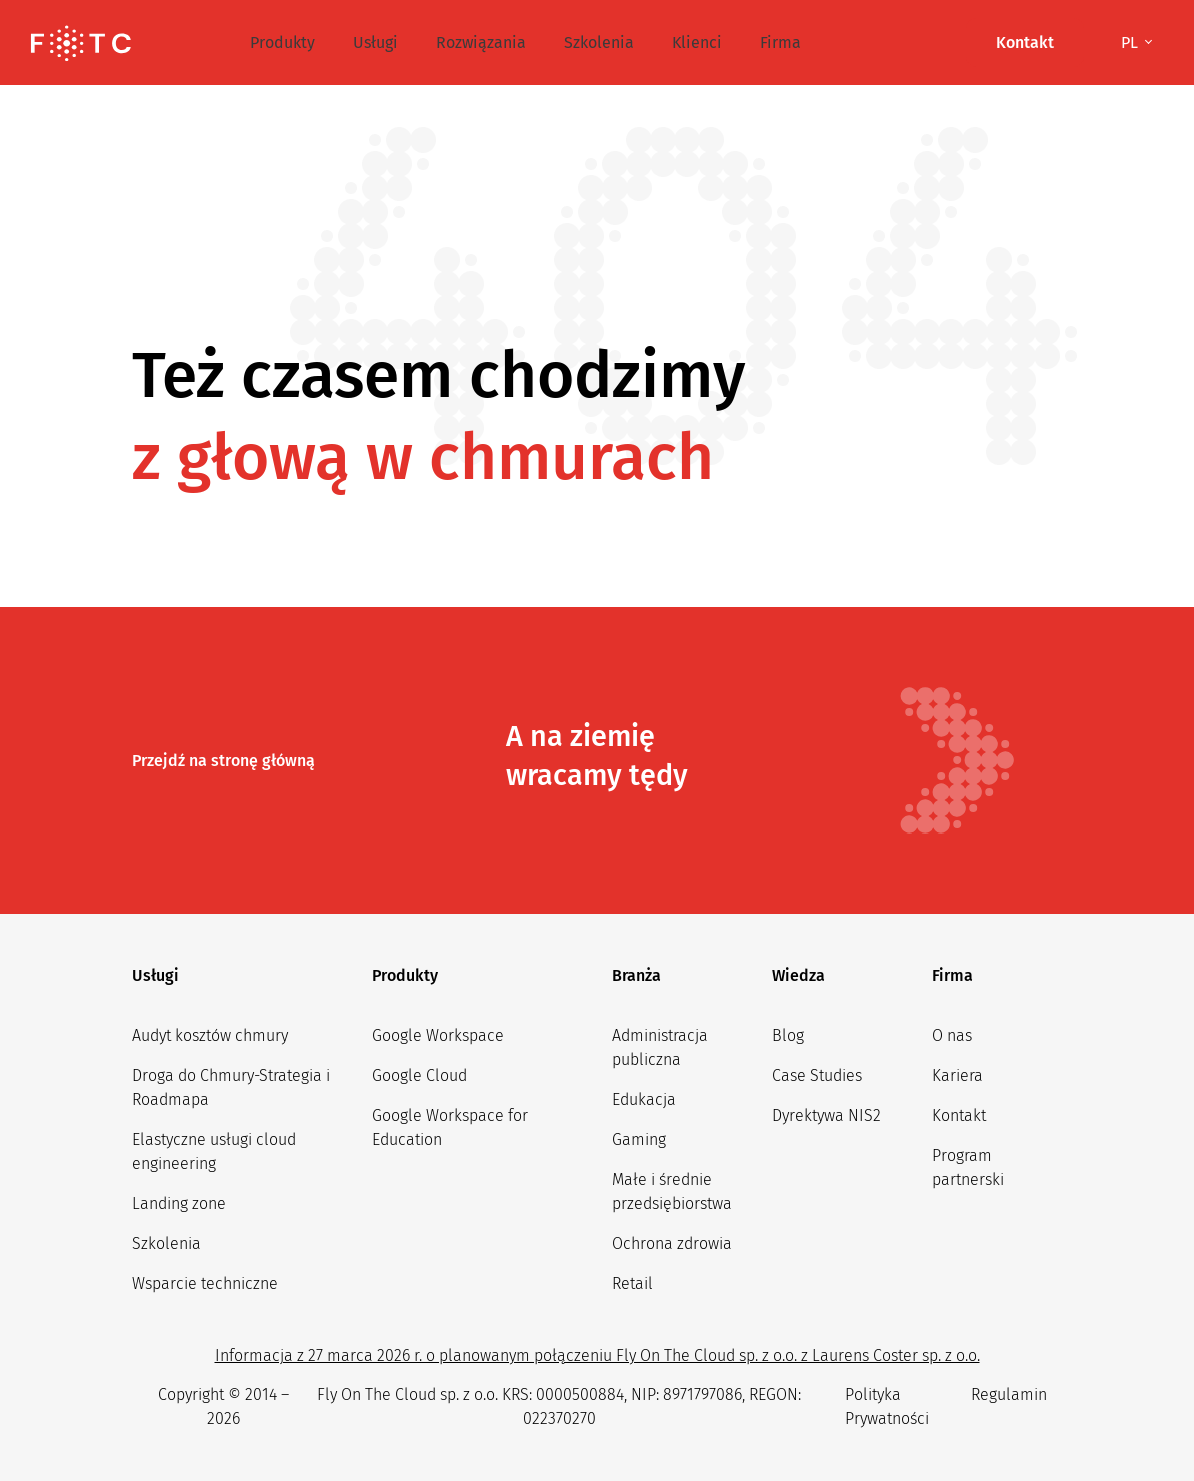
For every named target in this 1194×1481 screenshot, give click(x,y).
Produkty (282, 42)
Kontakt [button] (1025, 42)
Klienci (697, 42)
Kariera (957, 1075)
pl (1131, 42)
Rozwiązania (481, 42)
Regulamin (1009, 1394)
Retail (632, 1283)
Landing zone (179, 1203)
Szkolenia (599, 42)
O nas (952, 1035)
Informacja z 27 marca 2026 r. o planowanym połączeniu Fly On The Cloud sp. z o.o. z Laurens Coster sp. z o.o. (597, 1355)
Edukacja (644, 1099)
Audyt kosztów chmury (210, 1035)
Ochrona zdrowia (672, 1243)
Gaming (639, 1139)
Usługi (375, 42)
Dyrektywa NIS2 (826, 1115)
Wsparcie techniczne (205, 1283)
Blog (788, 1035)
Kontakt (959, 1115)
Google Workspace (438, 1035)
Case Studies (817, 1075)
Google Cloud (419, 1075)
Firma (780, 42)
